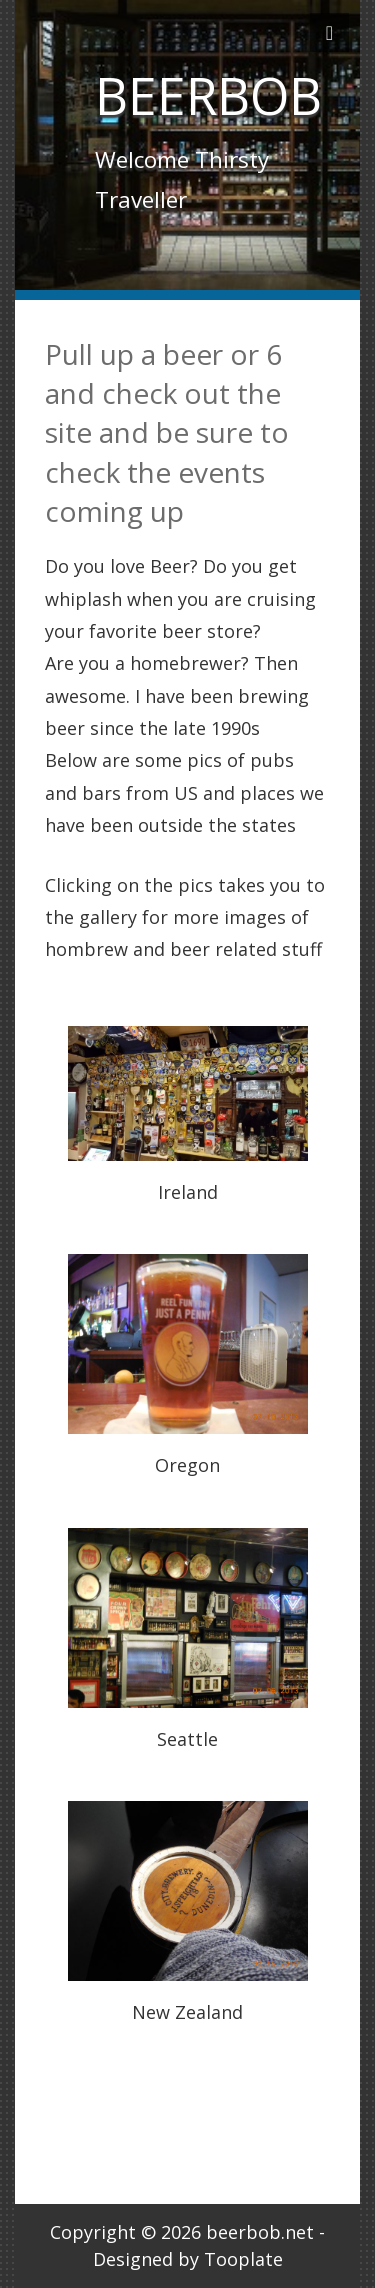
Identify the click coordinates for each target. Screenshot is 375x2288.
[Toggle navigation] (329, 32)
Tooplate (243, 2259)
